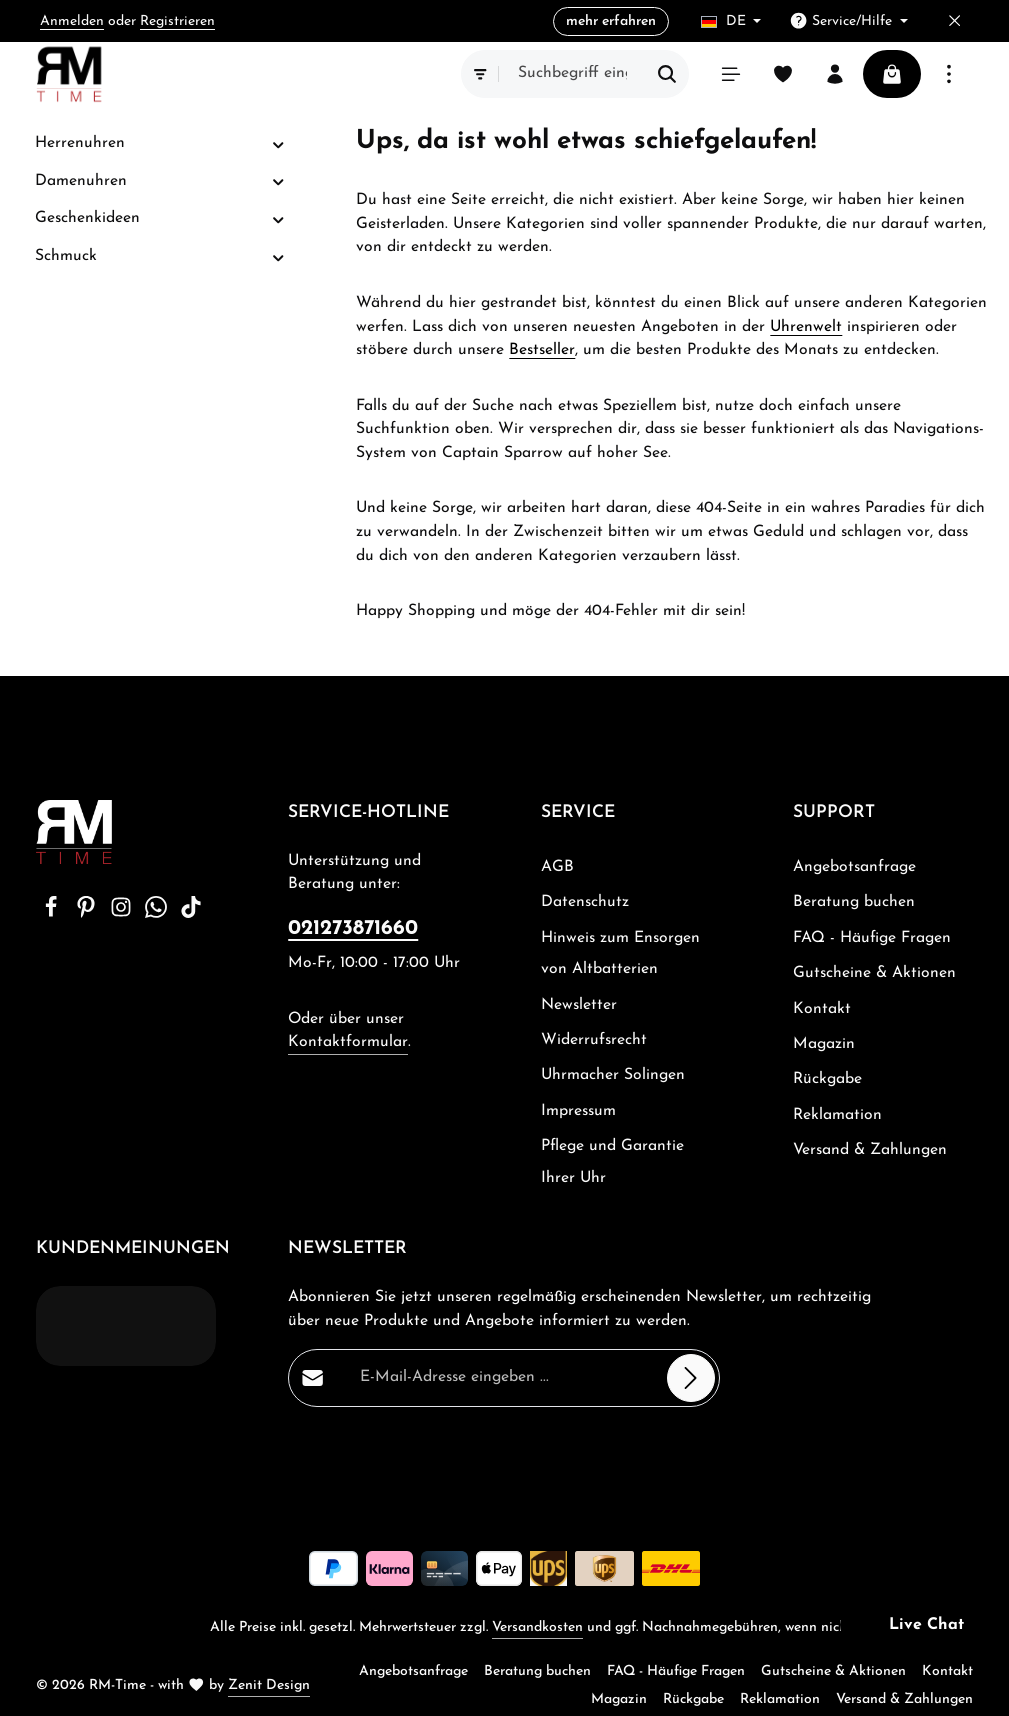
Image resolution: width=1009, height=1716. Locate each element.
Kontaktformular (348, 1042)
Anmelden (72, 21)
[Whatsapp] (158, 914)
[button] (278, 144)
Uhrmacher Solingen (613, 1075)
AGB (557, 867)
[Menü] (731, 74)
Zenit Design (269, 1685)
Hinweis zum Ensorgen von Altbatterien (620, 953)
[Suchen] (667, 74)
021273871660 (353, 928)
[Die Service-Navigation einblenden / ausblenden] (848, 21)
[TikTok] (191, 914)
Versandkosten (537, 1627)
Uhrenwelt (806, 327)
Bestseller (542, 350)
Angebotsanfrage (854, 867)
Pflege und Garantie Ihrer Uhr (612, 1161)
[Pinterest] (88, 914)
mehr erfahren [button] (611, 21)
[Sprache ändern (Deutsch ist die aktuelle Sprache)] (731, 21)
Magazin (824, 1044)
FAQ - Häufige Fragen (872, 938)
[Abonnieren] (692, 1378)
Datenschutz (585, 902)
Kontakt (822, 1009)
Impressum (578, 1111)
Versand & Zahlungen (870, 1150)
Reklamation (837, 1115)
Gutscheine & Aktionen (874, 973)
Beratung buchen (854, 902)
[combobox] (573, 74)
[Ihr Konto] (835, 74)
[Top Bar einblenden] (949, 74)
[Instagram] (123, 914)
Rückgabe (827, 1079)
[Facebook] (53, 914)
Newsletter (579, 1005)
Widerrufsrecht (594, 1040)
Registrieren (177, 21)
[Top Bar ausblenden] (954, 21)
